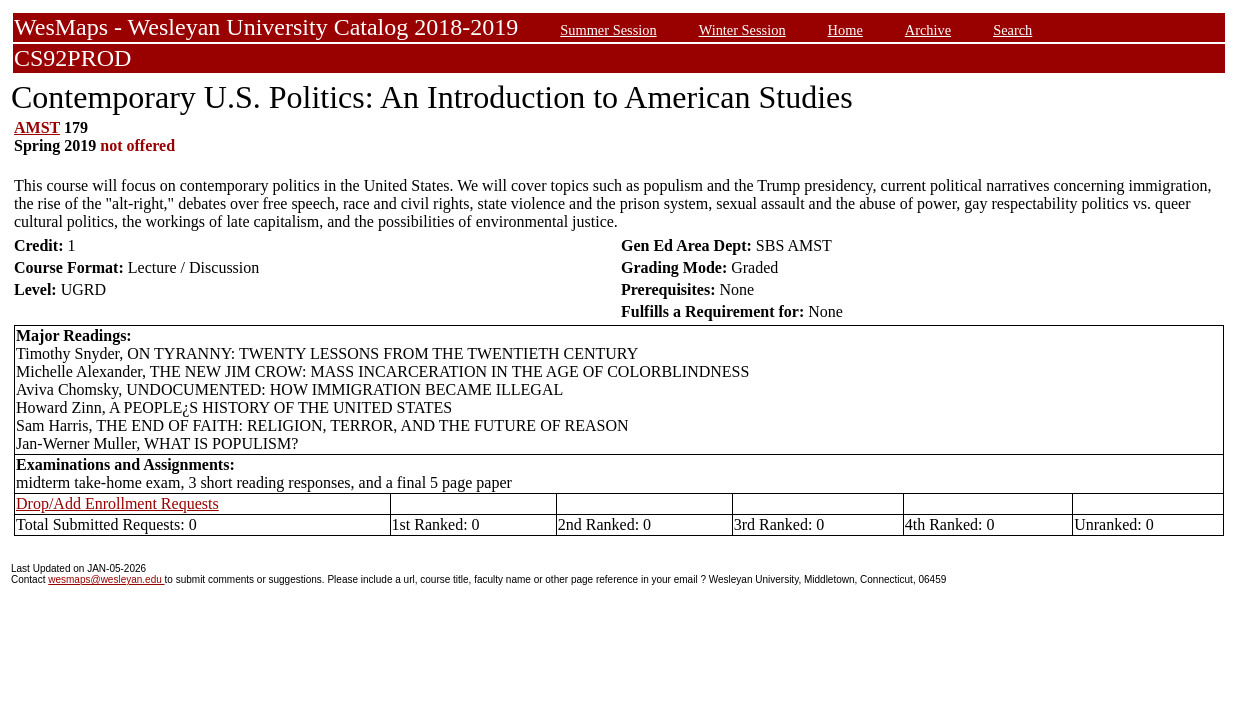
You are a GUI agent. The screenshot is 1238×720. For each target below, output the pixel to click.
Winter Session (742, 30)
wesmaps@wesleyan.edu (106, 579)
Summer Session (608, 30)
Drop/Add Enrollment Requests (117, 503)
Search (1012, 30)
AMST (37, 127)
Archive (928, 30)
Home (845, 30)
